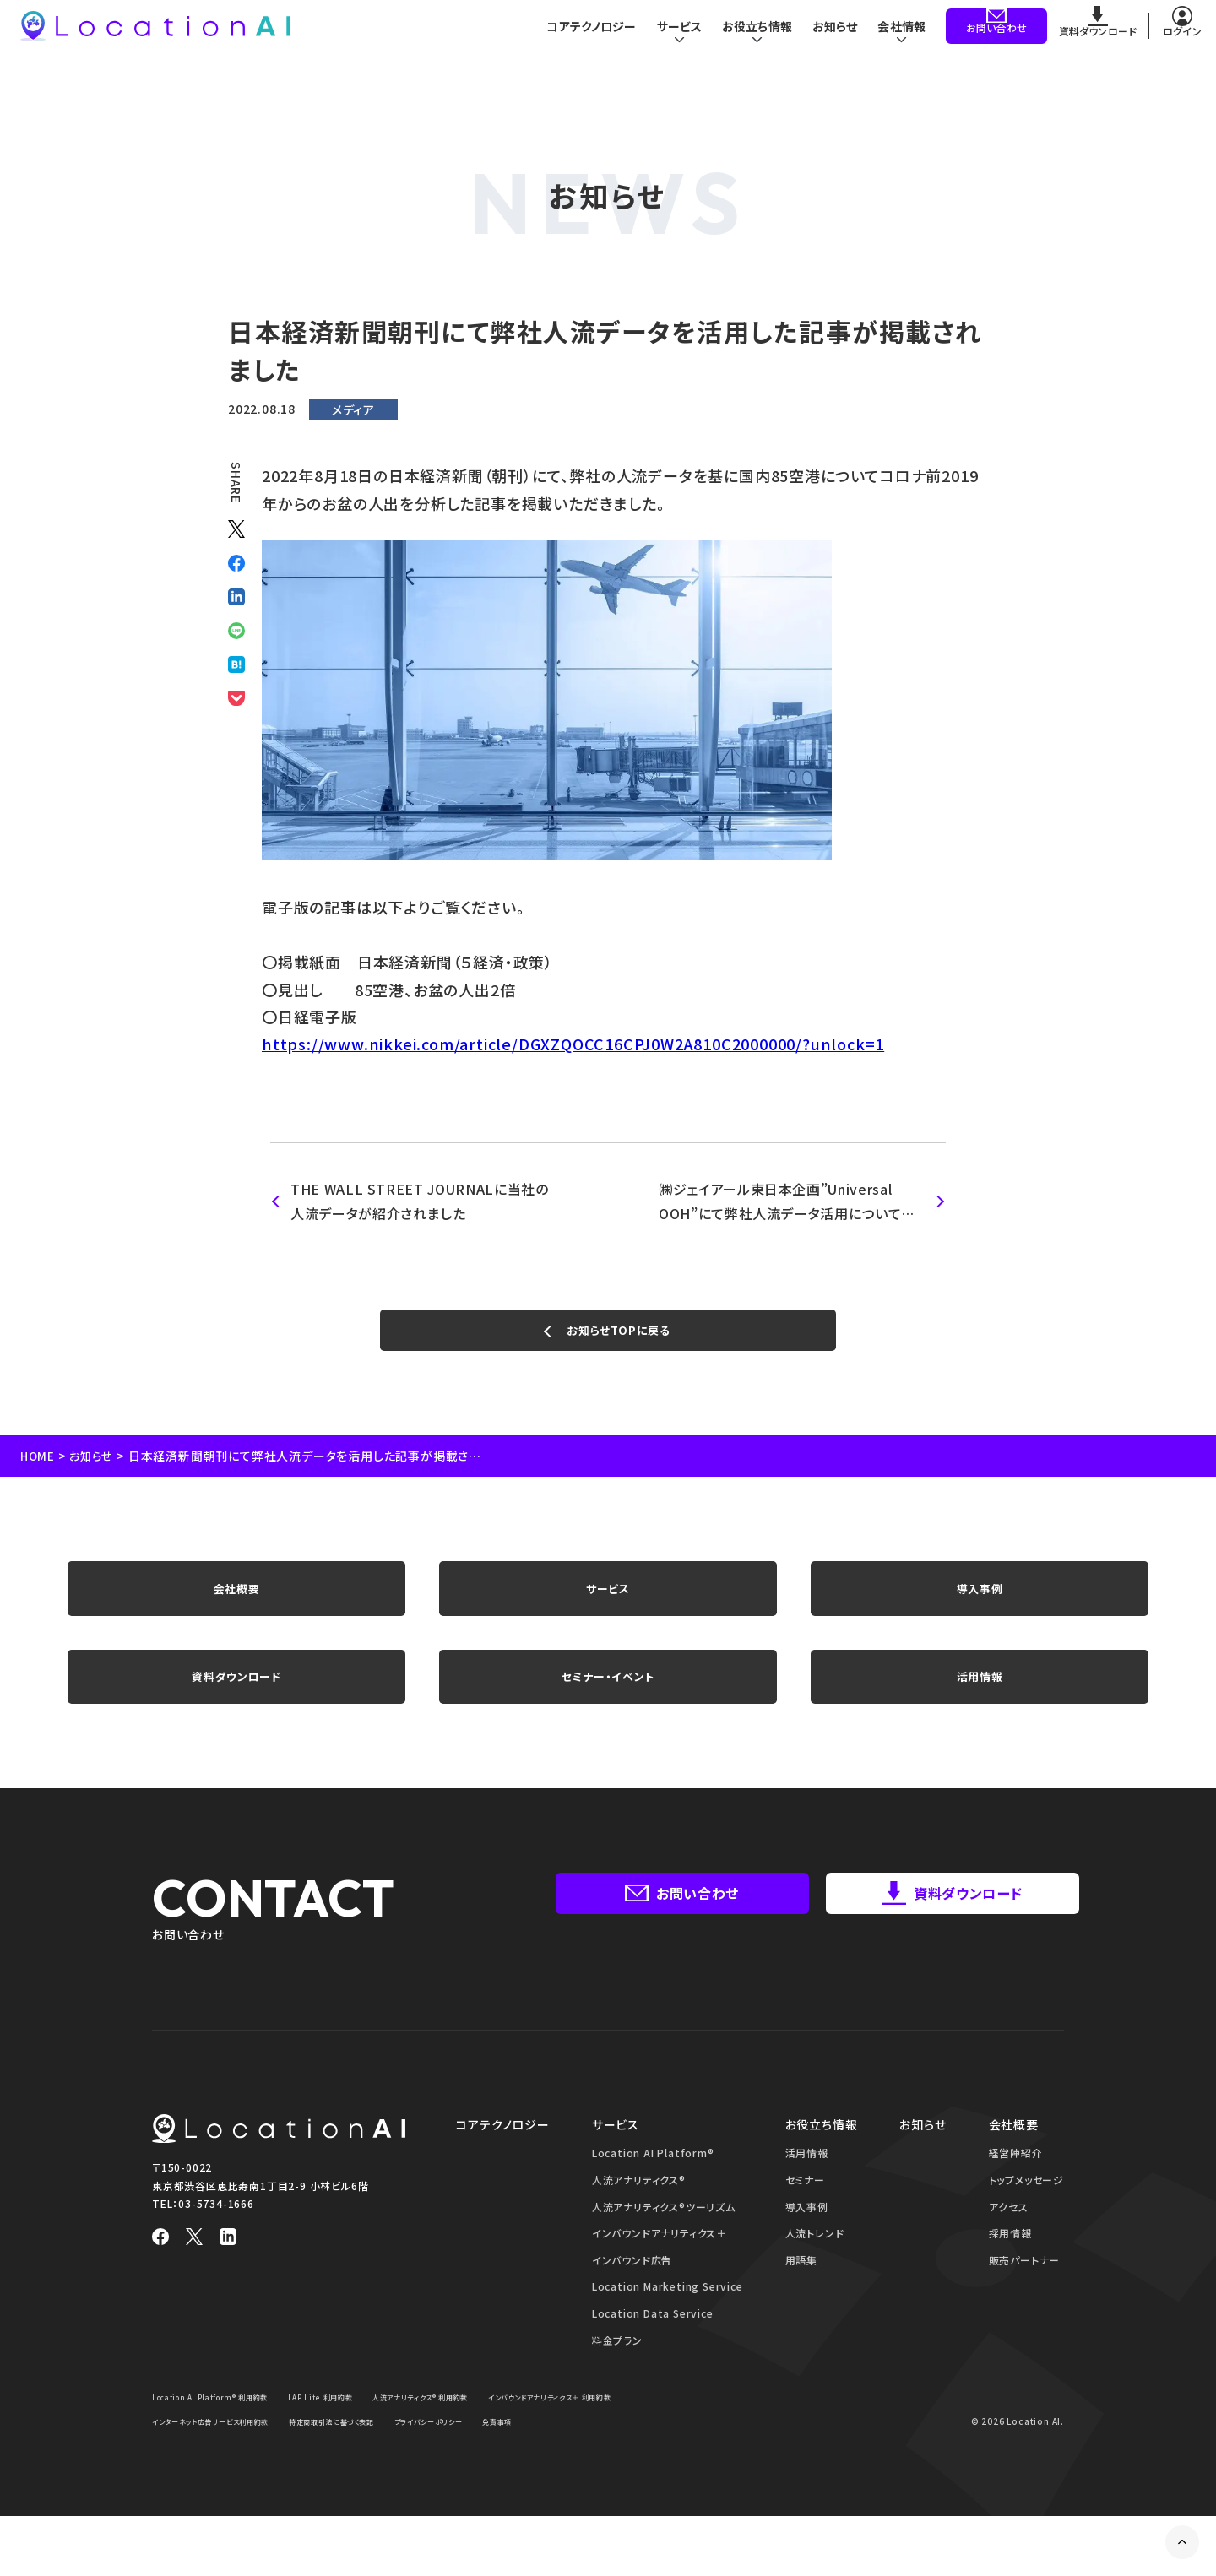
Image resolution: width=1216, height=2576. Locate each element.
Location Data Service (653, 2348)
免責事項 (275, 2481)
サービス (607, 1604)
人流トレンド (814, 2269)
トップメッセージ (1026, 2215)
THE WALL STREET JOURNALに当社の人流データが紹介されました (421, 1201)
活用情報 (979, 1705)
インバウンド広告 (632, 2295)
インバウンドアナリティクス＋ (659, 2269)
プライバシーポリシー (194, 2481)
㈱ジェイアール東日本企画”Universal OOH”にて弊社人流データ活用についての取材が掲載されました (788, 1202)
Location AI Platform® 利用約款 (223, 2433)
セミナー (805, 2215)
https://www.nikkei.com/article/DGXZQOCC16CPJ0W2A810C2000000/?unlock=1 (573, 1044)
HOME (38, 1464)
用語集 (801, 2295)
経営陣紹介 (1016, 2189)
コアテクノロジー (579, 38)
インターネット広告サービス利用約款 (398, 2456)
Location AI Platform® (653, 2189)
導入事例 (979, 1604)
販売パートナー (1025, 2295)
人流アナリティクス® (639, 2215)
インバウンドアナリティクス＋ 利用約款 (228, 2456)
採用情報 (1010, 2269)
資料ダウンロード (236, 1705)
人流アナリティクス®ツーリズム (664, 2242)
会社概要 (236, 1604)
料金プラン (617, 2375)
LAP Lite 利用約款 (353, 2433)
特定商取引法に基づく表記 (546, 2456)
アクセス (1009, 2242)
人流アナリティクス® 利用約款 (470, 2433)
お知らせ (831, 38)
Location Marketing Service (667, 2322)
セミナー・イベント (608, 1705)
